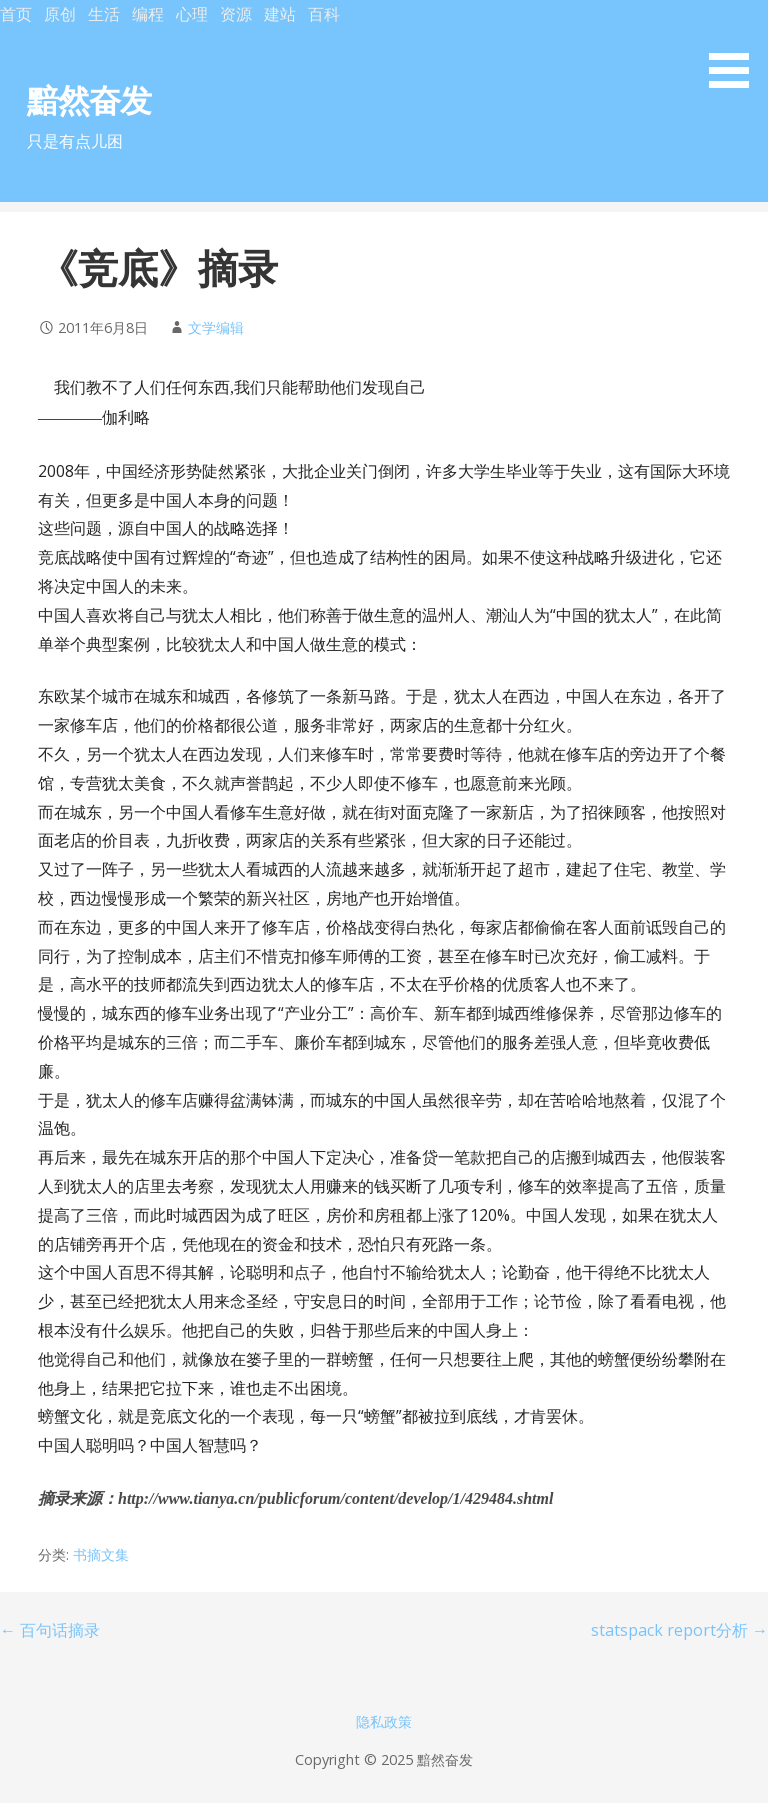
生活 (104, 14)
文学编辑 (216, 327)
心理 (192, 14)
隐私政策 (384, 1721)
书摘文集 (101, 1554)
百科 (324, 14)
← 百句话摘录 (50, 1630)
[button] (736, 47)
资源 (236, 14)
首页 (16, 14)
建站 (280, 14)
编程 (148, 14)
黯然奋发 (89, 99)
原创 (60, 14)
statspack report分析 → (679, 1630)
